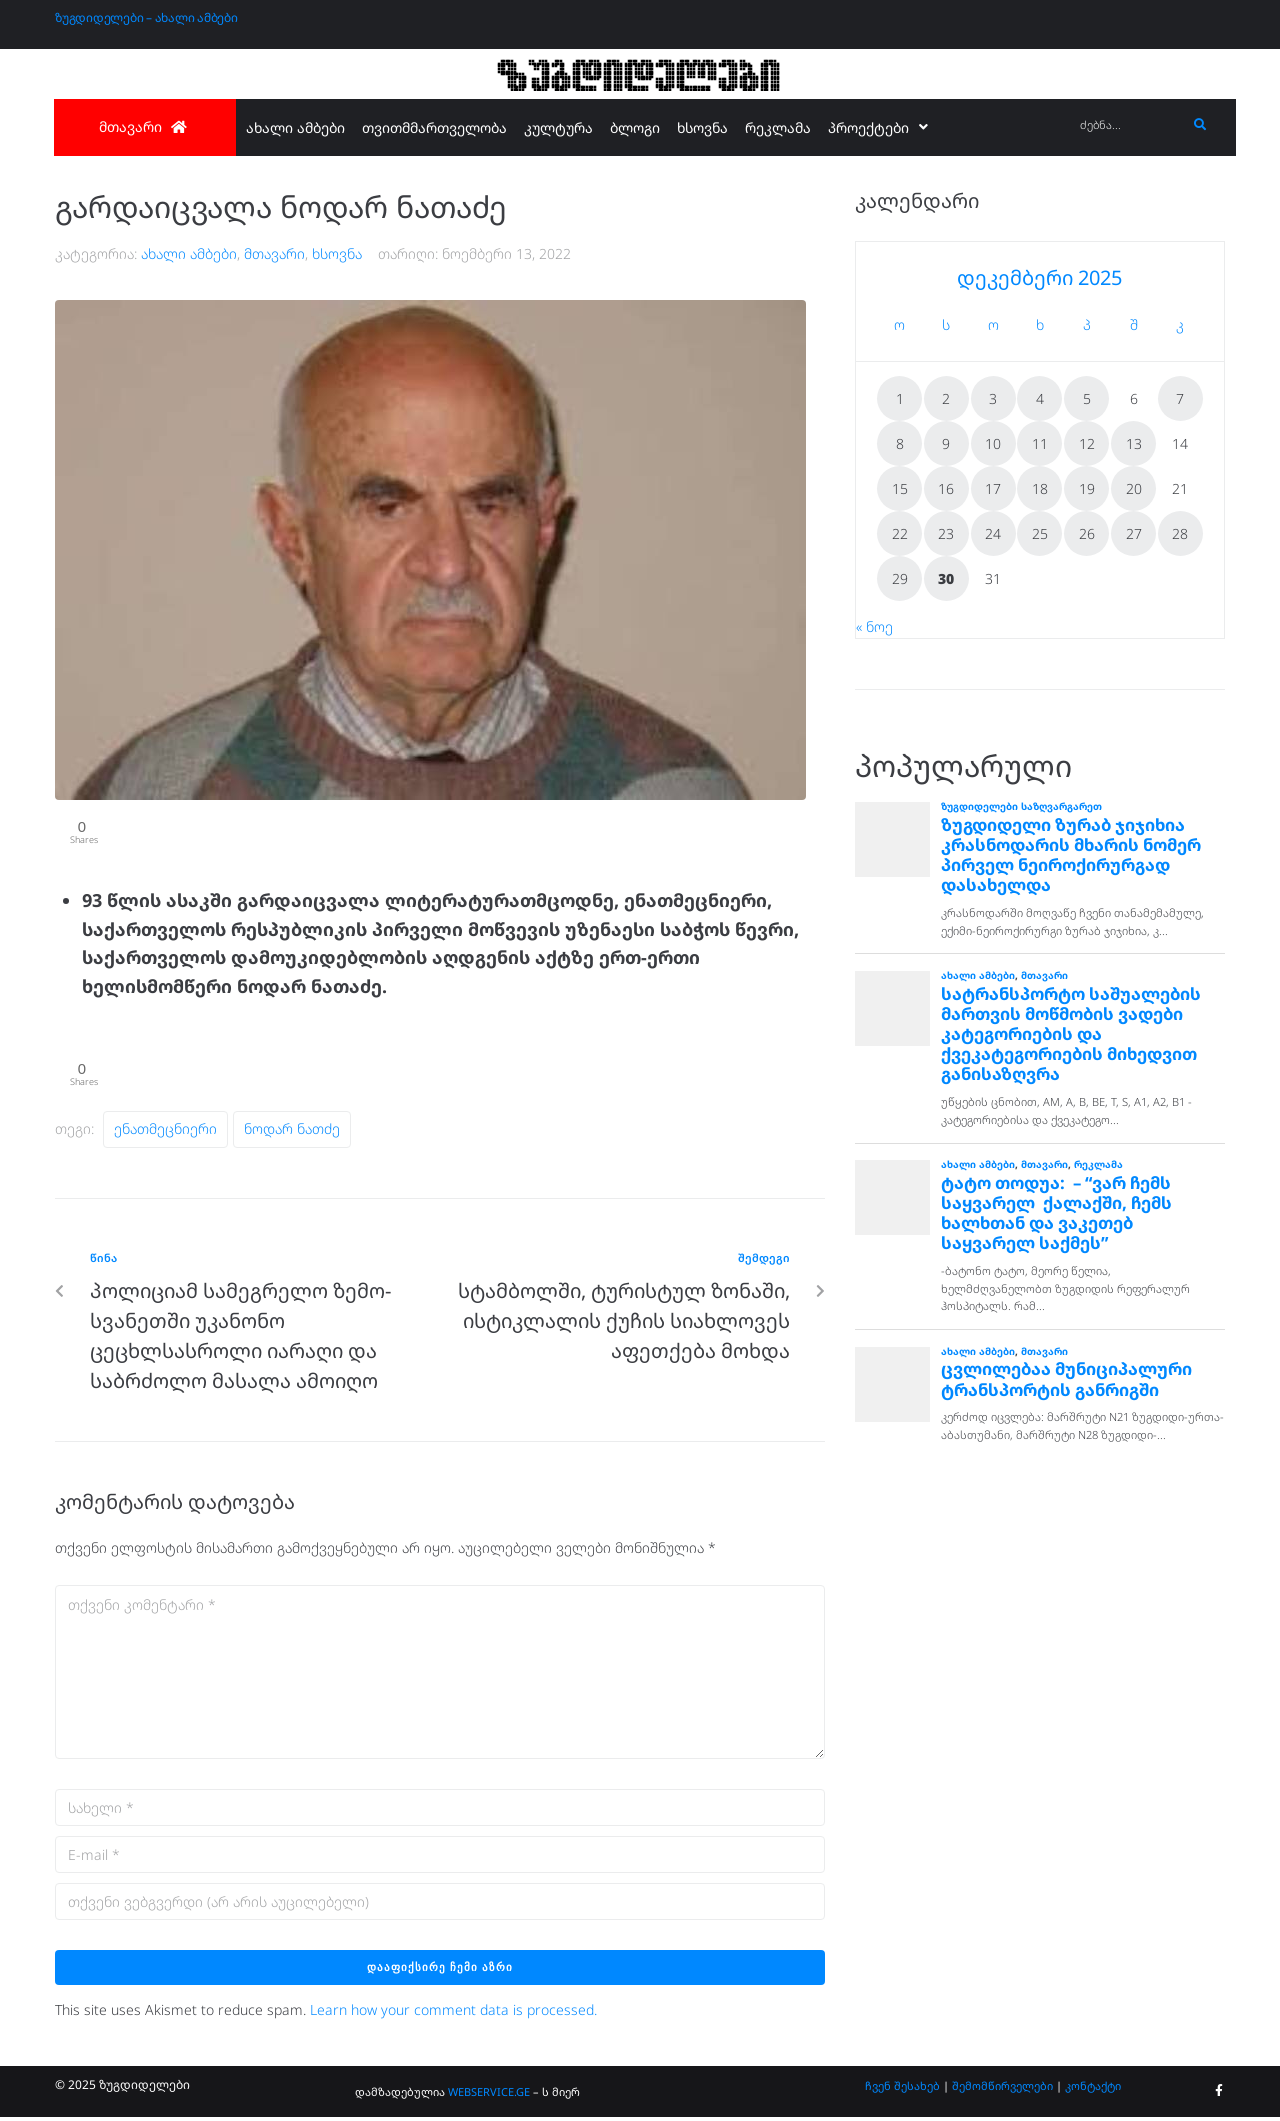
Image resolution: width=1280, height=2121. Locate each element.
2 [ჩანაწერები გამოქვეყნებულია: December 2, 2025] (946, 398)
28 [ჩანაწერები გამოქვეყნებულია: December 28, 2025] (1180, 533)
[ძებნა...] (1128, 125)
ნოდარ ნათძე (292, 1133)
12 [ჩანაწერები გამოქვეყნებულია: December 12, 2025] (1087, 443)
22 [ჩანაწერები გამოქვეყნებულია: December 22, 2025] (900, 533)
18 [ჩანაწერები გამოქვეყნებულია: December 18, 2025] (1040, 488)
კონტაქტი (1093, 2089)
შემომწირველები (1002, 2089)
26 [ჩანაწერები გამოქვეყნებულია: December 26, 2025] (1087, 533)
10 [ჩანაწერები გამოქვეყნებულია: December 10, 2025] (993, 443)
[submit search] (1200, 125)
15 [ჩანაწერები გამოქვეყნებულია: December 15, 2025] (900, 488)
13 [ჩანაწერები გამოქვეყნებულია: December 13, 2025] (1134, 443)
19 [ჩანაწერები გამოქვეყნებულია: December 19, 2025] (1087, 488)
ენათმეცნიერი (165, 1133)
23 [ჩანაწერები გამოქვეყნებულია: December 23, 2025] (946, 533)
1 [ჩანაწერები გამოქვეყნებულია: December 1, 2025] (900, 398)
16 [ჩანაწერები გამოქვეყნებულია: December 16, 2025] (946, 488)
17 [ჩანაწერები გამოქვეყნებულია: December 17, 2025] (993, 488)
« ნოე (874, 626)
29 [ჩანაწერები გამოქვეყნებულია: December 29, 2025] (900, 578)
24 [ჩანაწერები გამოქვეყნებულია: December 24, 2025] (993, 533)
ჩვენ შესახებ (902, 2089)
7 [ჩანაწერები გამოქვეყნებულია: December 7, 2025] (1180, 398)
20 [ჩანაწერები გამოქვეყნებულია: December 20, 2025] (1134, 488)
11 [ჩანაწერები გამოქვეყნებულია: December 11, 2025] (1040, 443)
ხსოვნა (337, 253)
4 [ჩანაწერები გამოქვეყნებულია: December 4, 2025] (1040, 398)
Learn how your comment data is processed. (453, 2014)
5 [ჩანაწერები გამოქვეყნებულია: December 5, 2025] (1087, 398)
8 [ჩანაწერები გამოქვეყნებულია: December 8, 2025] (900, 443)
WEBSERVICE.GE (490, 2095)
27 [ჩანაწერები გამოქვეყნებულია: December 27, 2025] (1134, 533)
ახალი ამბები (189, 253)
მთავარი (274, 253)
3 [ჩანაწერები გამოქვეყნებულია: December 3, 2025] (993, 398)
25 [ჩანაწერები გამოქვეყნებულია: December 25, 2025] (1040, 533)
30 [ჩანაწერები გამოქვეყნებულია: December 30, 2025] (946, 578)
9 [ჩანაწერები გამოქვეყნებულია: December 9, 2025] (946, 443)
